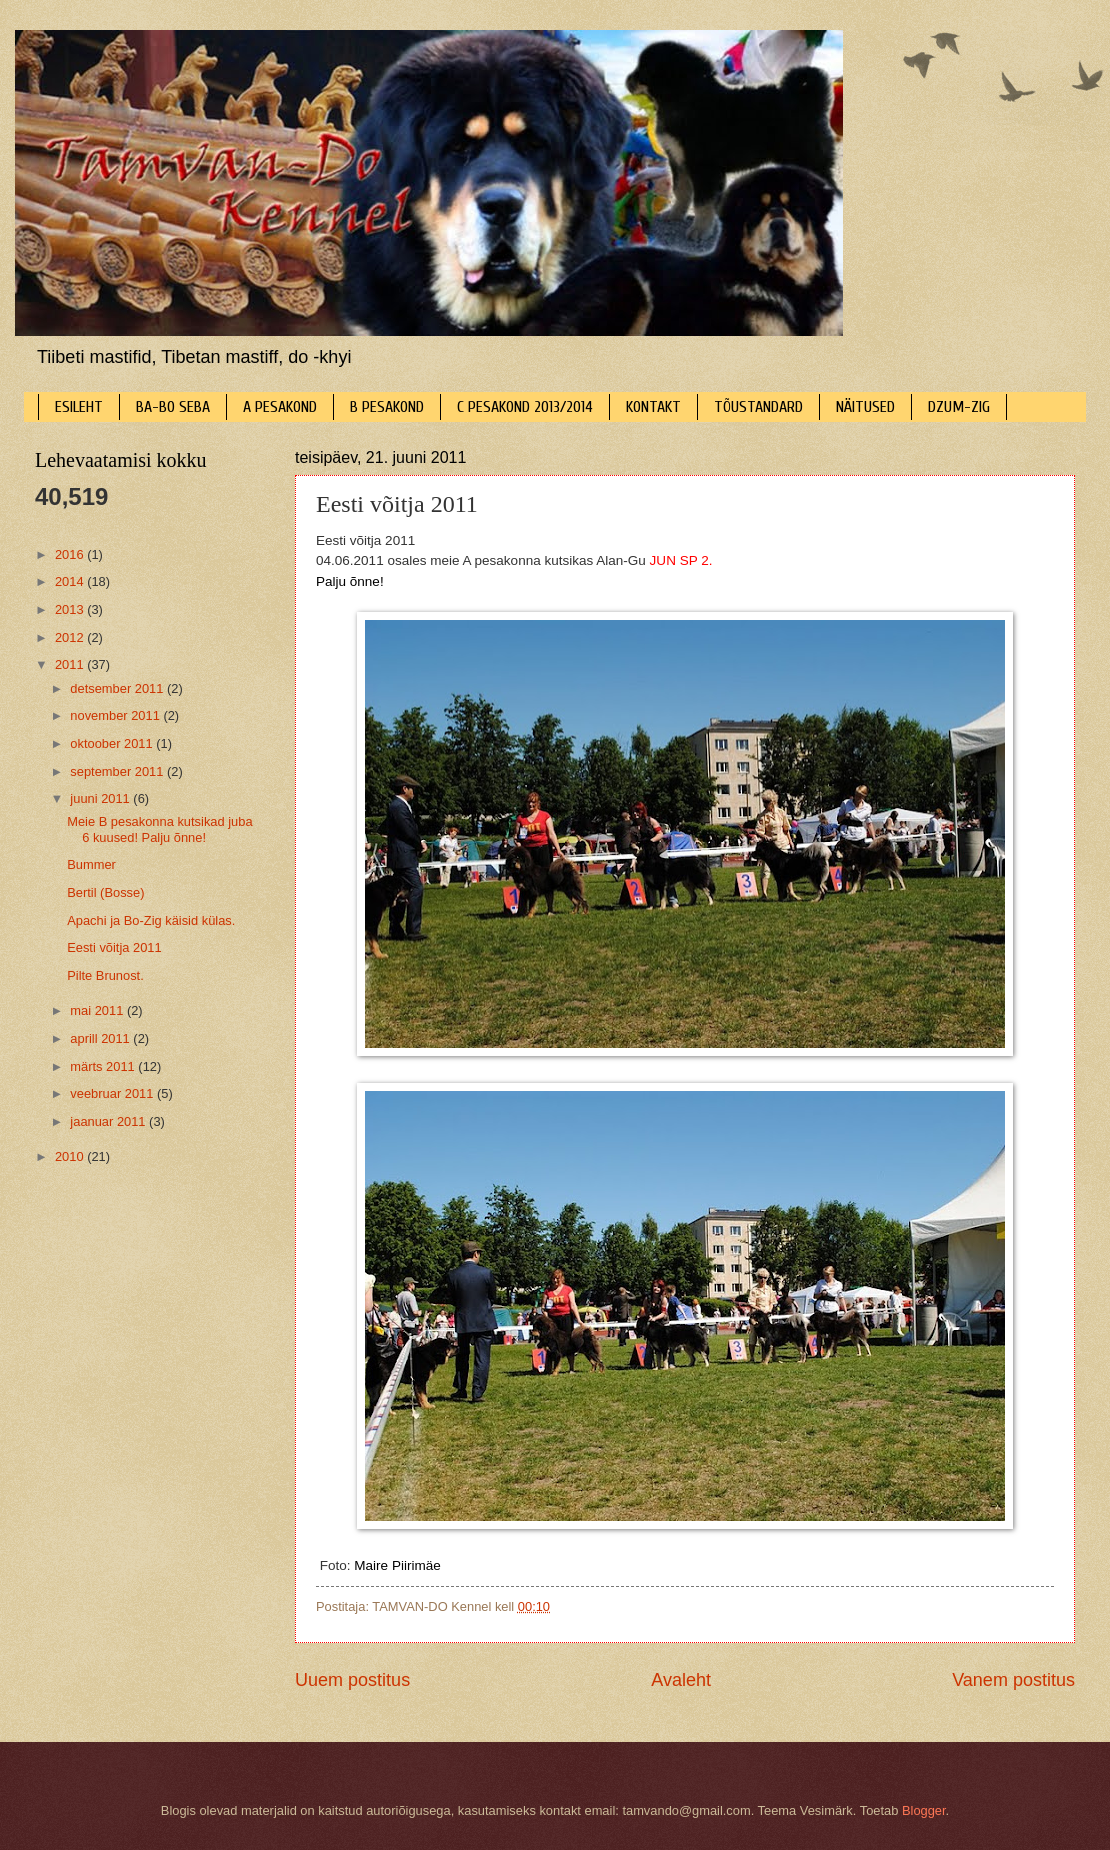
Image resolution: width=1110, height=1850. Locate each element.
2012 (71, 637)
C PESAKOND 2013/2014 (525, 407)
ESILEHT (79, 407)
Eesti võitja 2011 (114, 947)
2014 (71, 581)
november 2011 (116, 715)
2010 (71, 1156)
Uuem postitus (352, 1680)
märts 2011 (104, 1066)
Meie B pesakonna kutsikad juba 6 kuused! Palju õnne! (159, 829)
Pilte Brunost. (105, 975)
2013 (71, 609)
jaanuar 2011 (109, 1121)
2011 (71, 664)
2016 (71, 554)
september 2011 (118, 771)
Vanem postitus (1013, 1680)
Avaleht (681, 1680)
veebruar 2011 (113, 1093)
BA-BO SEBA (173, 407)
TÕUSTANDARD (758, 407)
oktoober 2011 (113, 743)
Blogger (924, 1810)
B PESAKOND (387, 407)
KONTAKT (653, 407)
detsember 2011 (118, 688)
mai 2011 (98, 1010)
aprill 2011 (101, 1038)
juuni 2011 (101, 798)
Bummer (91, 864)
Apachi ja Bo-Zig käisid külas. (151, 920)
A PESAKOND (280, 407)
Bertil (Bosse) (105, 892)
